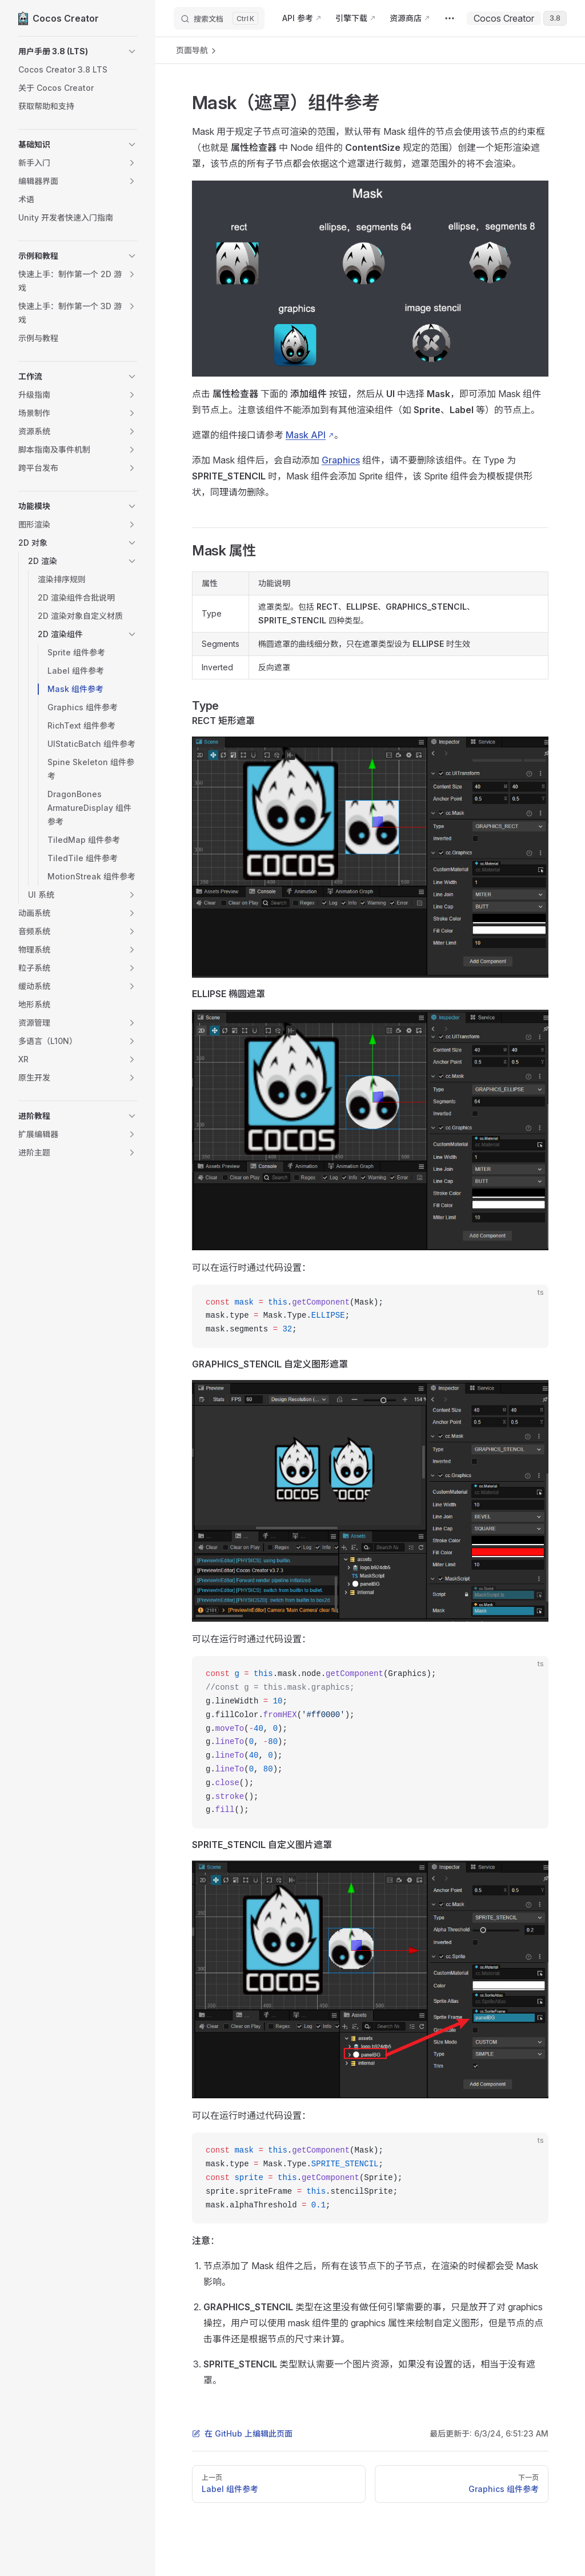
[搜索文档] (219, 18)
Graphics (341, 460)
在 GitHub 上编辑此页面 (242, 2433)
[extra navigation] (449, 18)
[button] (77, 51)
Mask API (306, 435)
